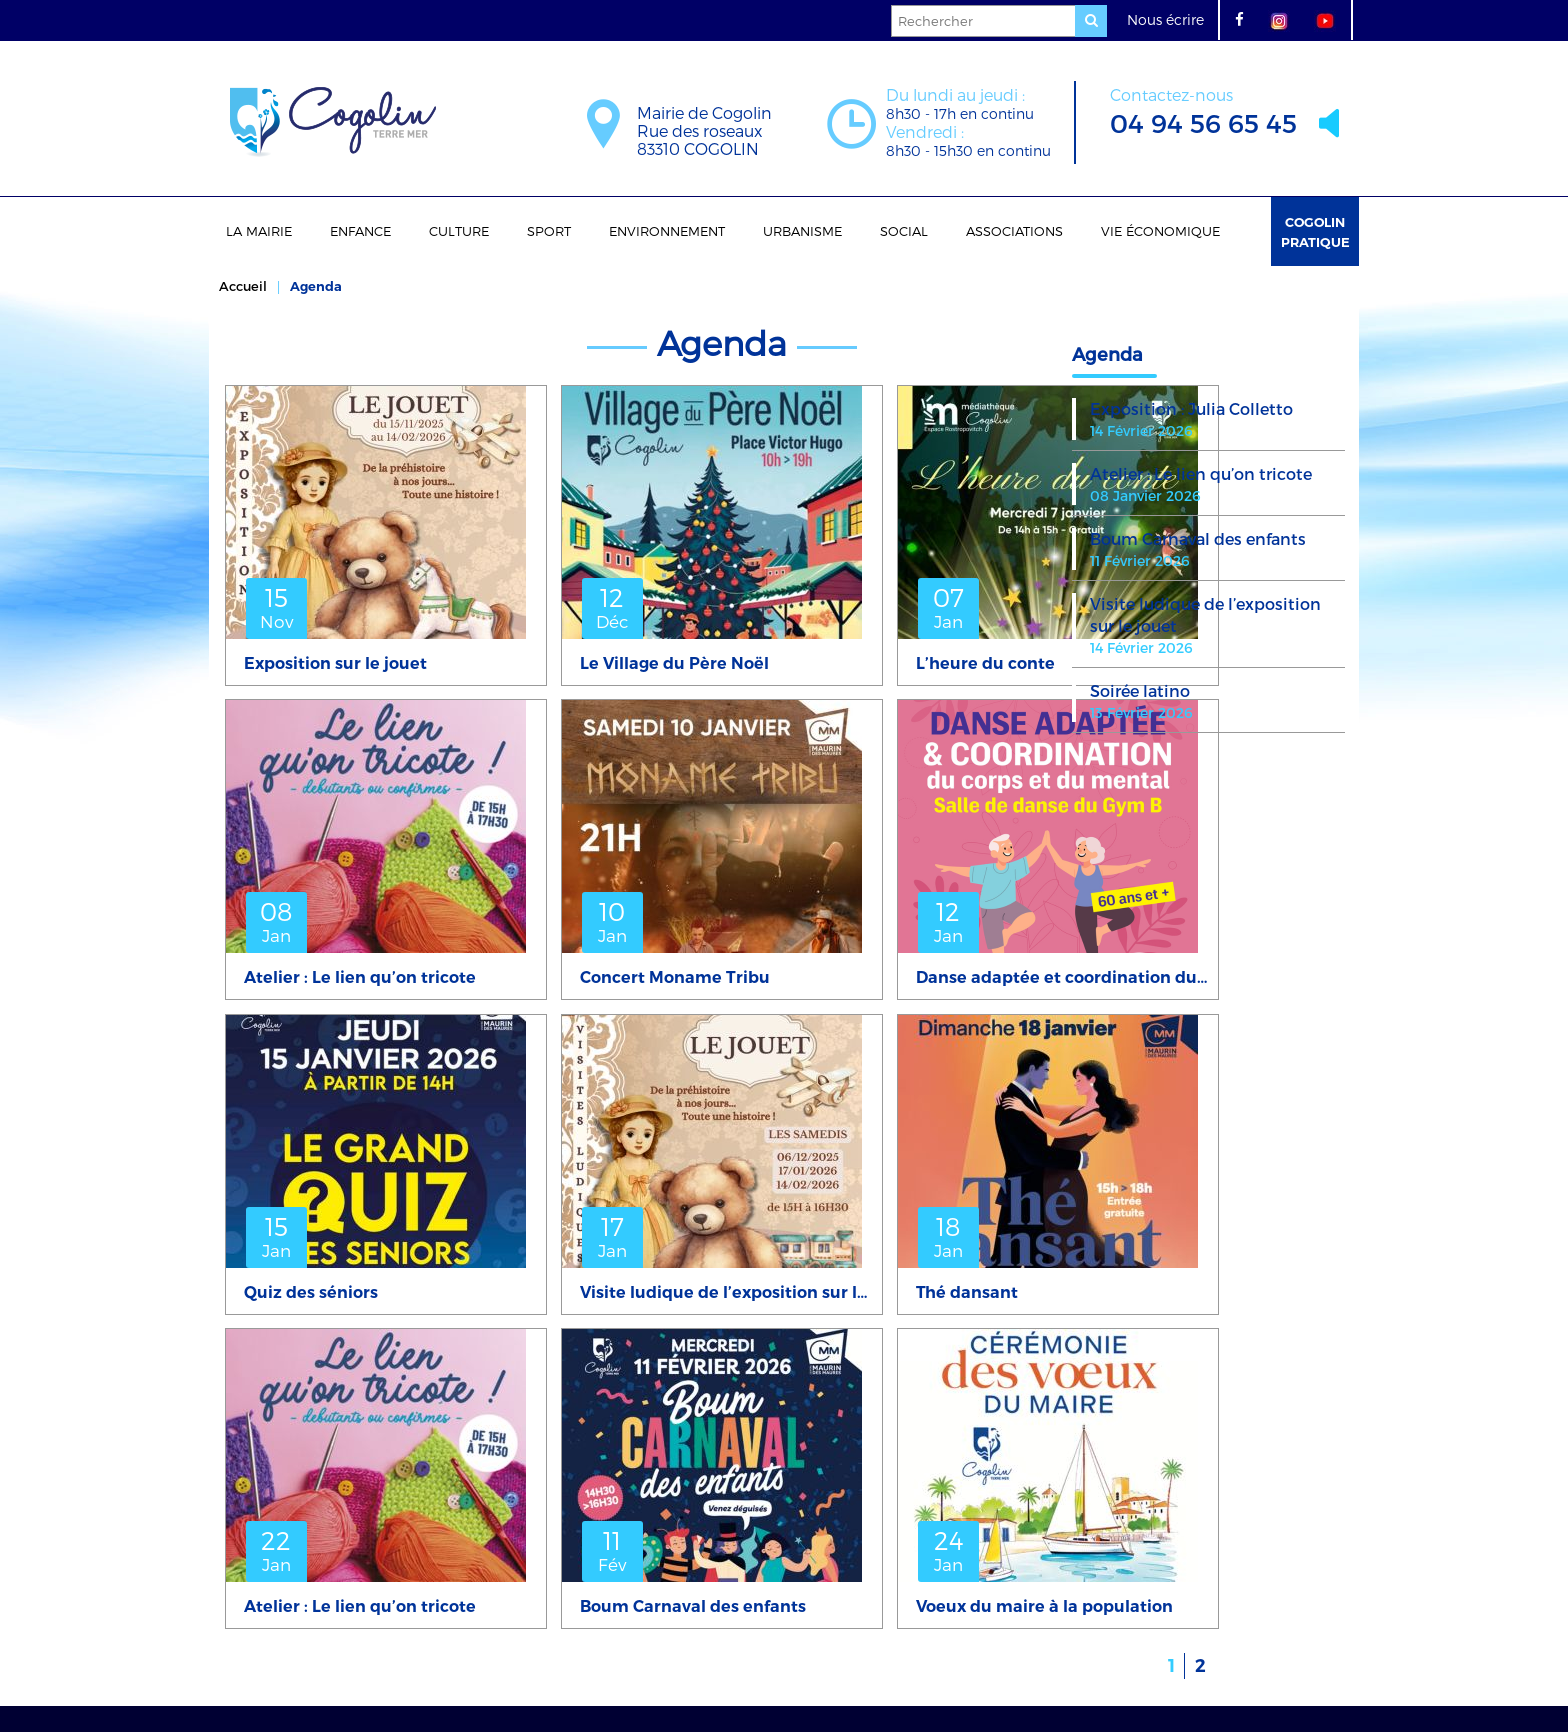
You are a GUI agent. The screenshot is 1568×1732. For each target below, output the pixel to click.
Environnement (667, 231)
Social (904, 231)
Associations (1014, 231)
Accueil (243, 286)
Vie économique (1160, 231)
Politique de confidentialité (806, 1654)
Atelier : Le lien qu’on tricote (1201, 473)
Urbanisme (802, 231)
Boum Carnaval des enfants (1198, 538)
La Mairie (259, 231)
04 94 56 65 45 (1203, 109)
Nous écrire (1165, 19)
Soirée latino (1140, 690)
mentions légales (642, 1654)
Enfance (360, 231)
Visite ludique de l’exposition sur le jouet (1205, 614)
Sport (549, 231)
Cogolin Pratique (1315, 232)
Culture (459, 231)
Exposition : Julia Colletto (1191, 408)
